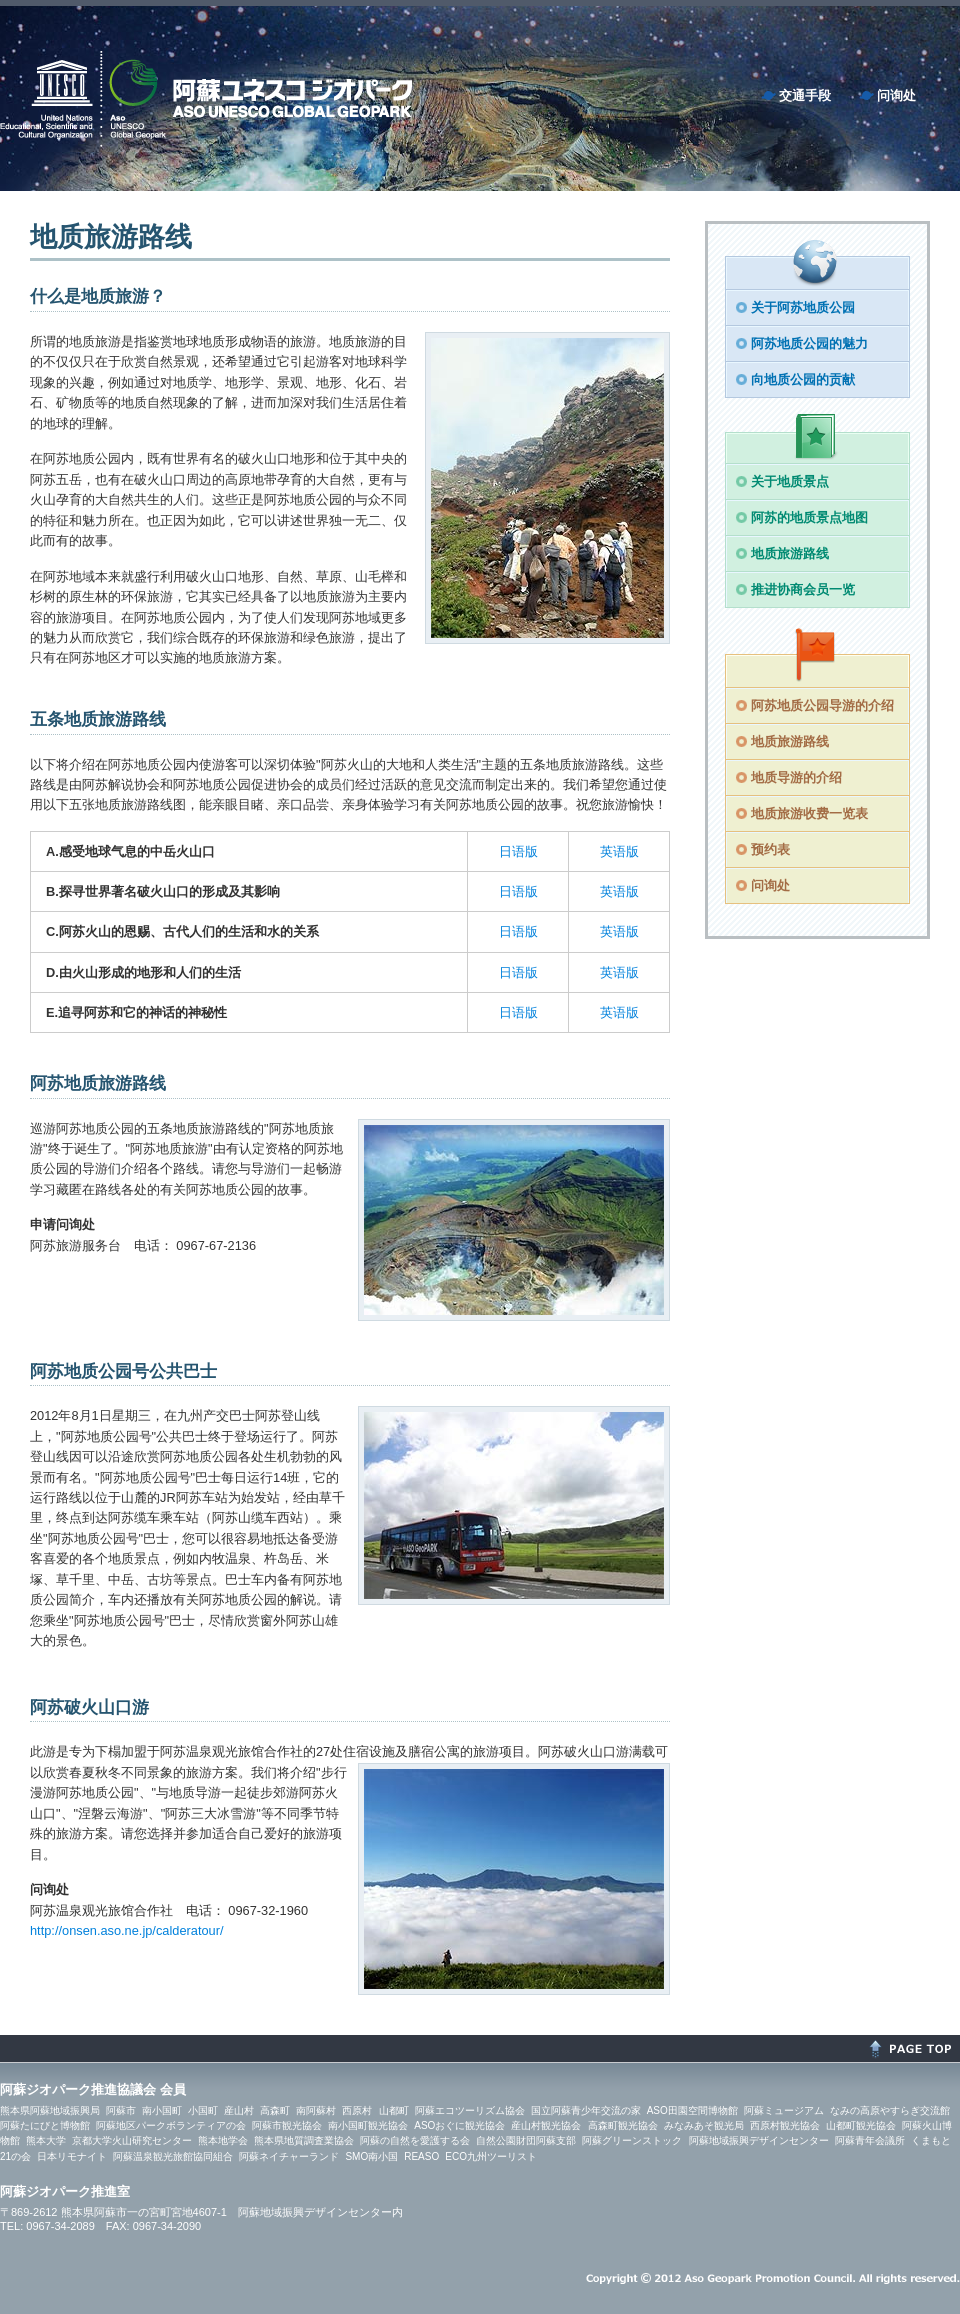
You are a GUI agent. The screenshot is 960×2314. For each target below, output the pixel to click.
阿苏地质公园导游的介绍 (822, 705)
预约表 (770, 849)
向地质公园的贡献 (803, 379)
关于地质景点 (790, 481)
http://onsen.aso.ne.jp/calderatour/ (127, 1930)
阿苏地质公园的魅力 (809, 343)
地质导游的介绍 (796, 777)
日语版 (518, 851)
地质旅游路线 (790, 553)
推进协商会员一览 (803, 589)
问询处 (896, 95)
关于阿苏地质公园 (803, 307)
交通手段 (805, 95)
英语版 (619, 851)
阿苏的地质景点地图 (809, 517)
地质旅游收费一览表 (809, 813)
